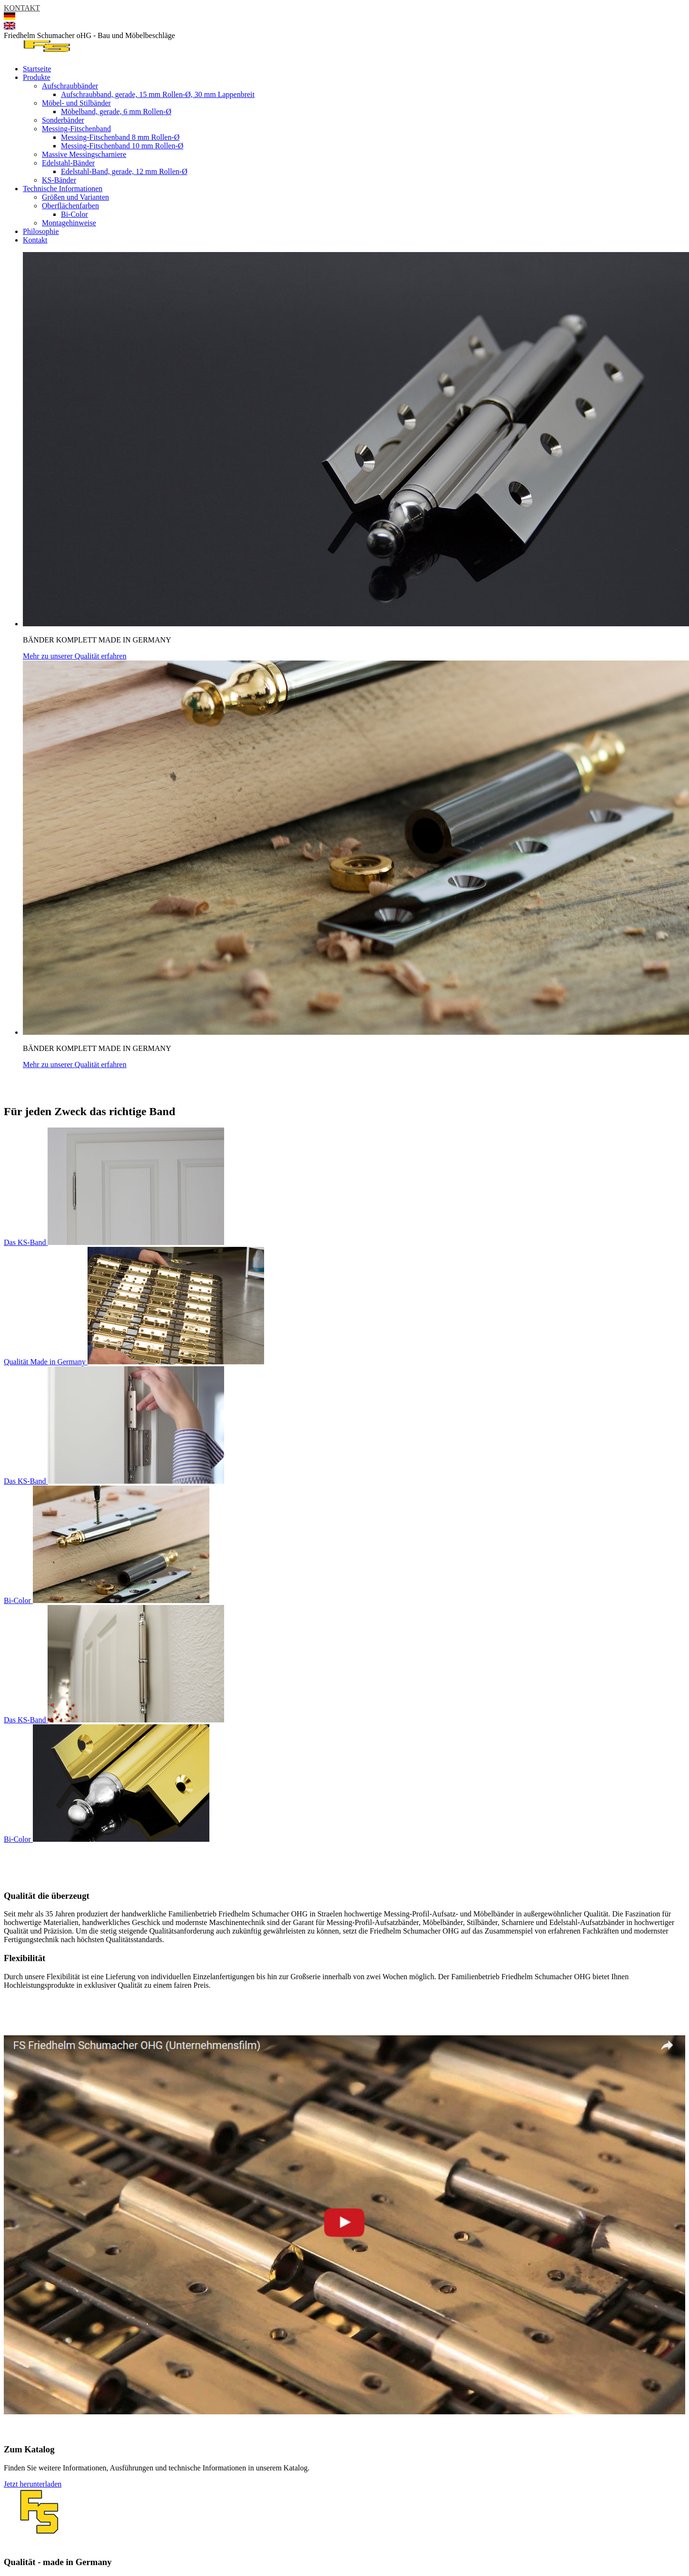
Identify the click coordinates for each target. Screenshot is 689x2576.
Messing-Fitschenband (76, 129)
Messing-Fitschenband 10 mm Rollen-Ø (122, 146)
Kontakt (35, 240)
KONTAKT (22, 8)
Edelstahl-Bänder (68, 163)
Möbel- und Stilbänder (76, 103)
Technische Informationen (62, 189)
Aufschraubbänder (70, 86)
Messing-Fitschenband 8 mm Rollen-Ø (120, 137)
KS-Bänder (59, 180)
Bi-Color (74, 214)
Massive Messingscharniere (84, 154)
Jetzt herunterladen (32, 2484)
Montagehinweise (69, 223)
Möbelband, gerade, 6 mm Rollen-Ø (116, 111)
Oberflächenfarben (70, 206)
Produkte (36, 77)
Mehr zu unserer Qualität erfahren (75, 656)
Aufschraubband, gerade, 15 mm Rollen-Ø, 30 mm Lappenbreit (158, 94)
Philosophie (41, 231)
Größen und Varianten (75, 197)
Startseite (37, 69)
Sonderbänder (63, 120)
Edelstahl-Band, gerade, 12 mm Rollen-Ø (124, 171)
